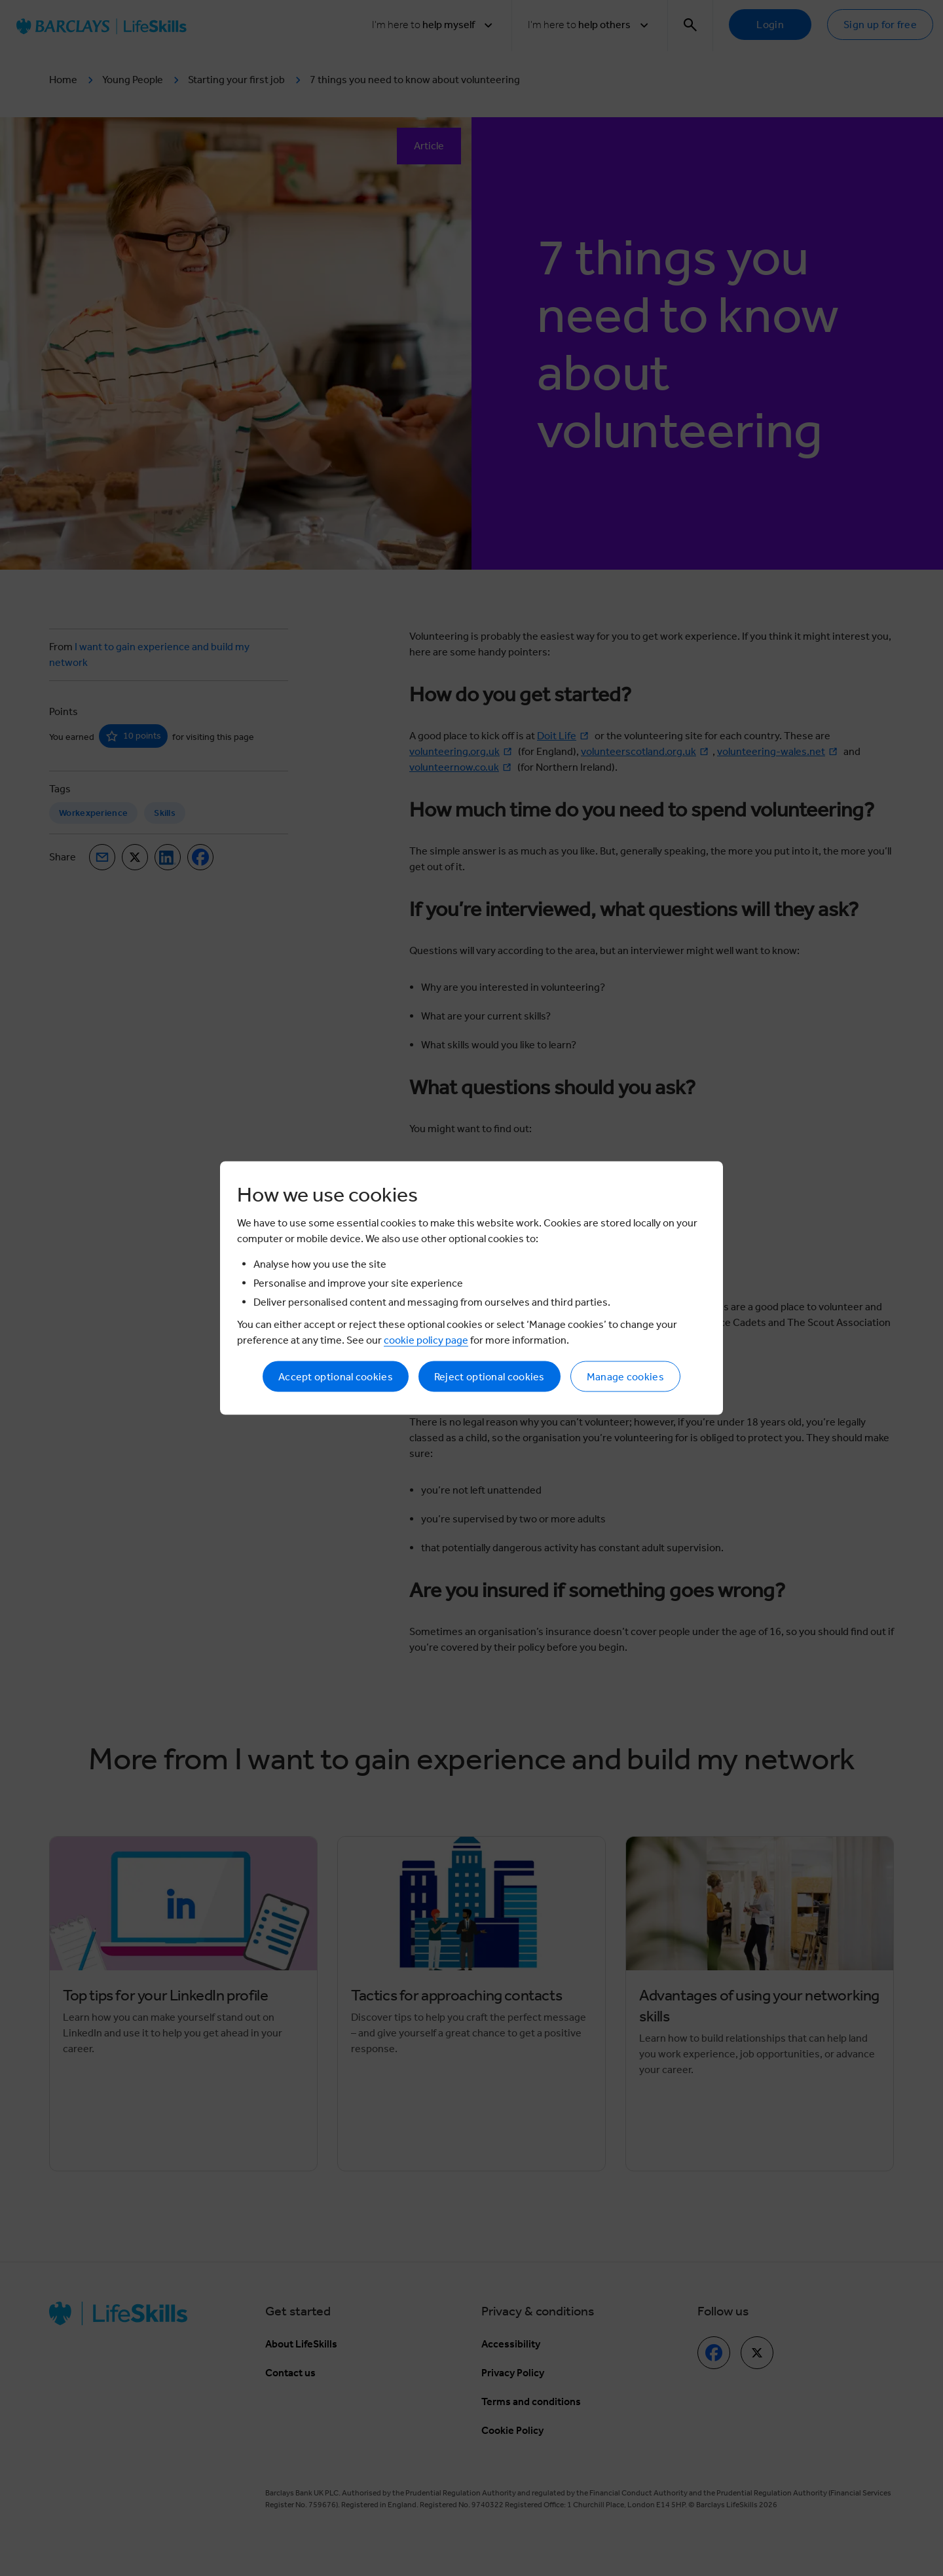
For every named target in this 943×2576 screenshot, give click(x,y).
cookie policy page (426, 1340)
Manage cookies (625, 1377)
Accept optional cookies (335, 1377)
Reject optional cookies (489, 1377)
